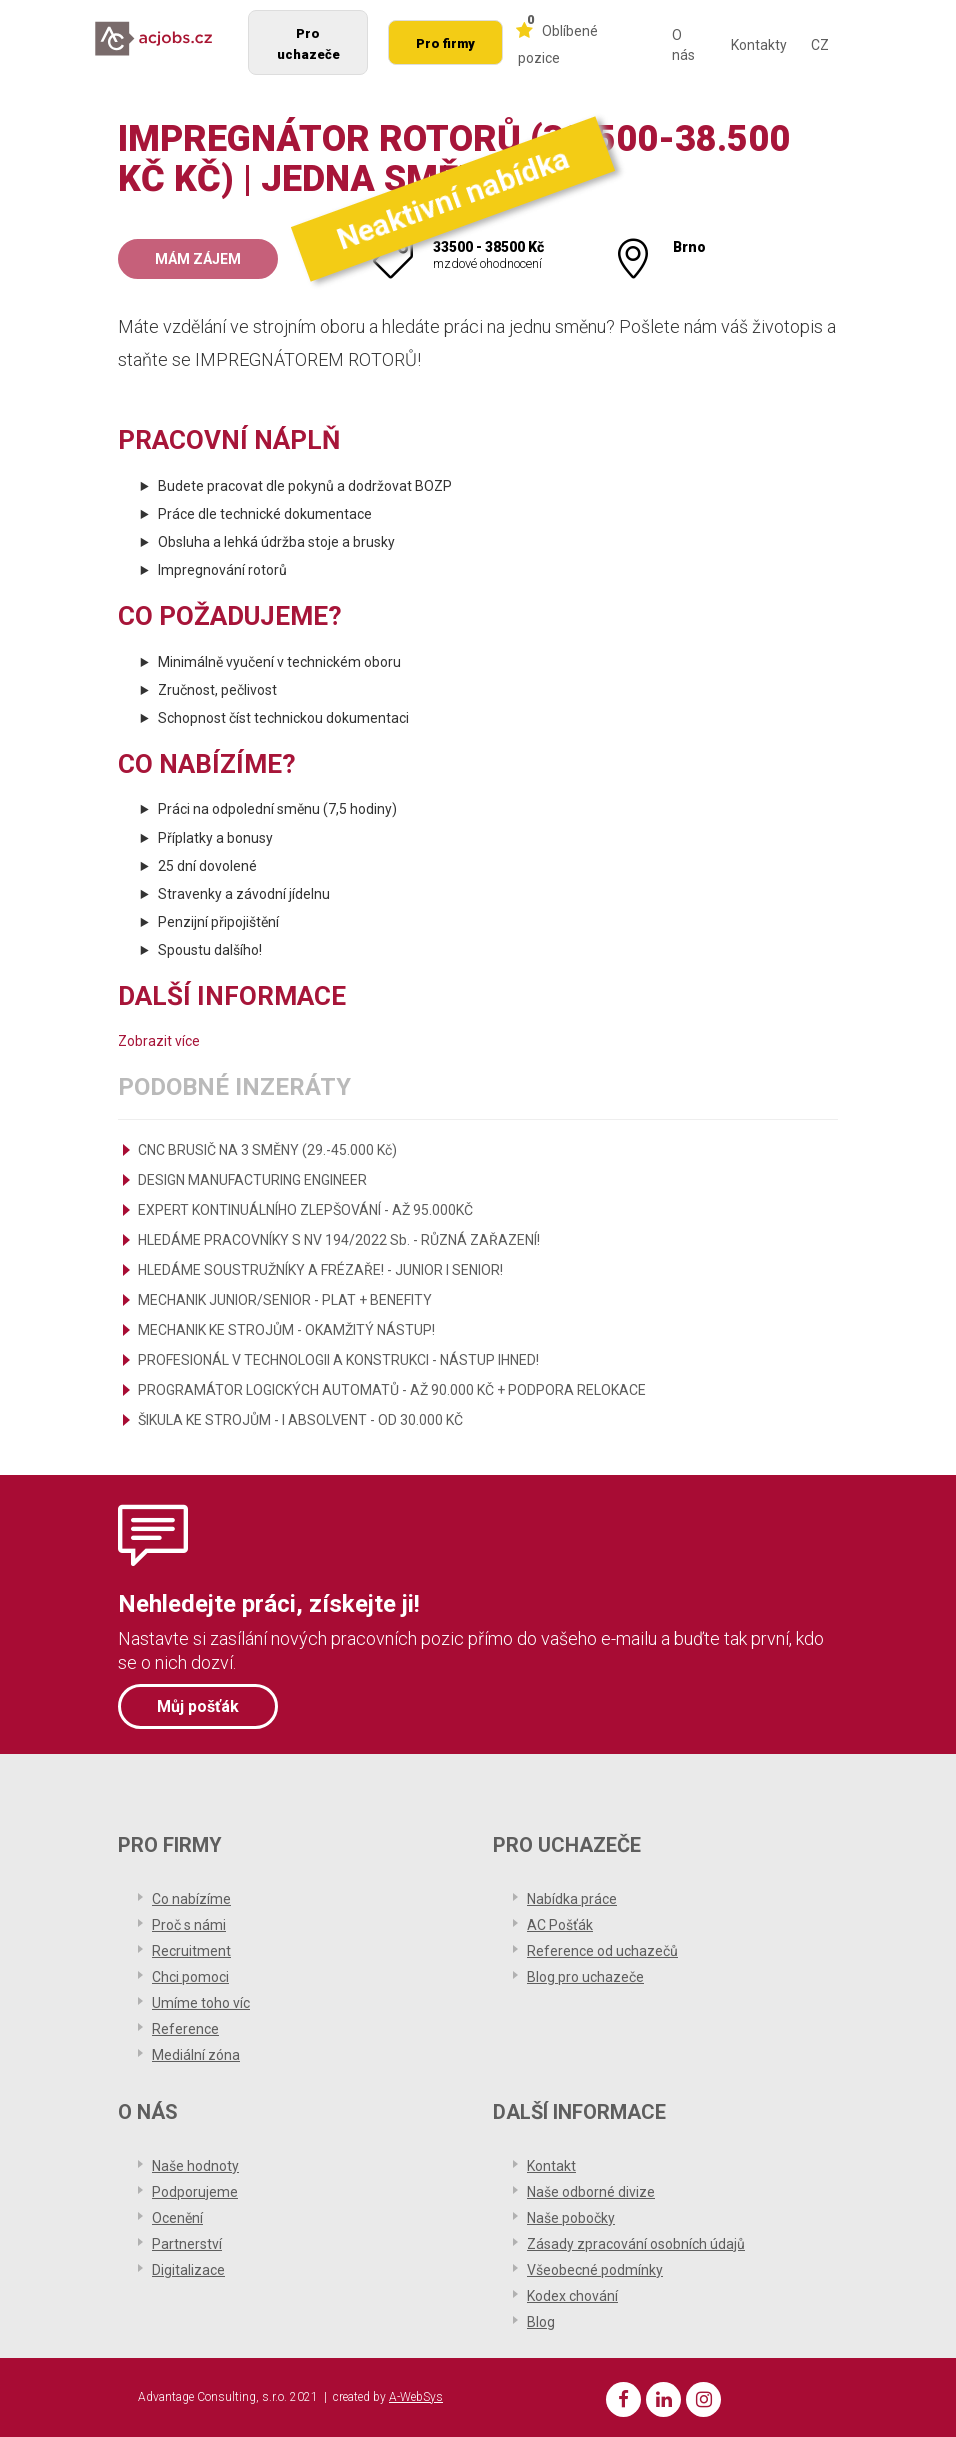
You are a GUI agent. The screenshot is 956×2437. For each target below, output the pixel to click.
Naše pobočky (571, 2218)
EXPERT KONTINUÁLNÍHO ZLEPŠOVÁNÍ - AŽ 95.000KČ (305, 1210)
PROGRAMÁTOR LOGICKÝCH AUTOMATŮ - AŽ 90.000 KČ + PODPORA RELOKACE (392, 1390)
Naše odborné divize (591, 2192)
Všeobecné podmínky (595, 2270)
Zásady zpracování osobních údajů (636, 2244)
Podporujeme (195, 2192)
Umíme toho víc (201, 2003)
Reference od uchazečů (602, 1951)
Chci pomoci (190, 1977)
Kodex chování (572, 2296)
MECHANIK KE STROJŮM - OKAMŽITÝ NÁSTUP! (286, 1330)
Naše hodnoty (195, 2166)
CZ (820, 45)
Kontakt (551, 2166)
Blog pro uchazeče (585, 1977)
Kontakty (759, 45)
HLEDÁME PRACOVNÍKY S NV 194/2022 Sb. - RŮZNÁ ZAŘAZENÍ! (339, 1240)
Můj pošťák (198, 1706)
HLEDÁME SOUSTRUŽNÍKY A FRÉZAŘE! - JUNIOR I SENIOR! (320, 1270)
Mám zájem (198, 259)
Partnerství (187, 2244)
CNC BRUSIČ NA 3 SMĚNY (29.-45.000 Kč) (267, 1150)
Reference (185, 2029)
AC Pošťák (560, 1925)
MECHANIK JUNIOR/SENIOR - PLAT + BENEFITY (285, 1300)
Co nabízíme (191, 1899)
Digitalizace (188, 2270)
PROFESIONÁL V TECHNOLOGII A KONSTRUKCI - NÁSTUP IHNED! (338, 1360)
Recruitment (191, 1951)
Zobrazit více (159, 1041)
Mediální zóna (196, 2055)
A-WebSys (416, 2397)
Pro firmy (445, 43)
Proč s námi (189, 1925)
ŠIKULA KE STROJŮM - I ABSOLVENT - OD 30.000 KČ (300, 1420)
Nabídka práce (572, 1899)
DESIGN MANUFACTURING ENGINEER (252, 1180)
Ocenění (177, 2218)
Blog (541, 2322)
